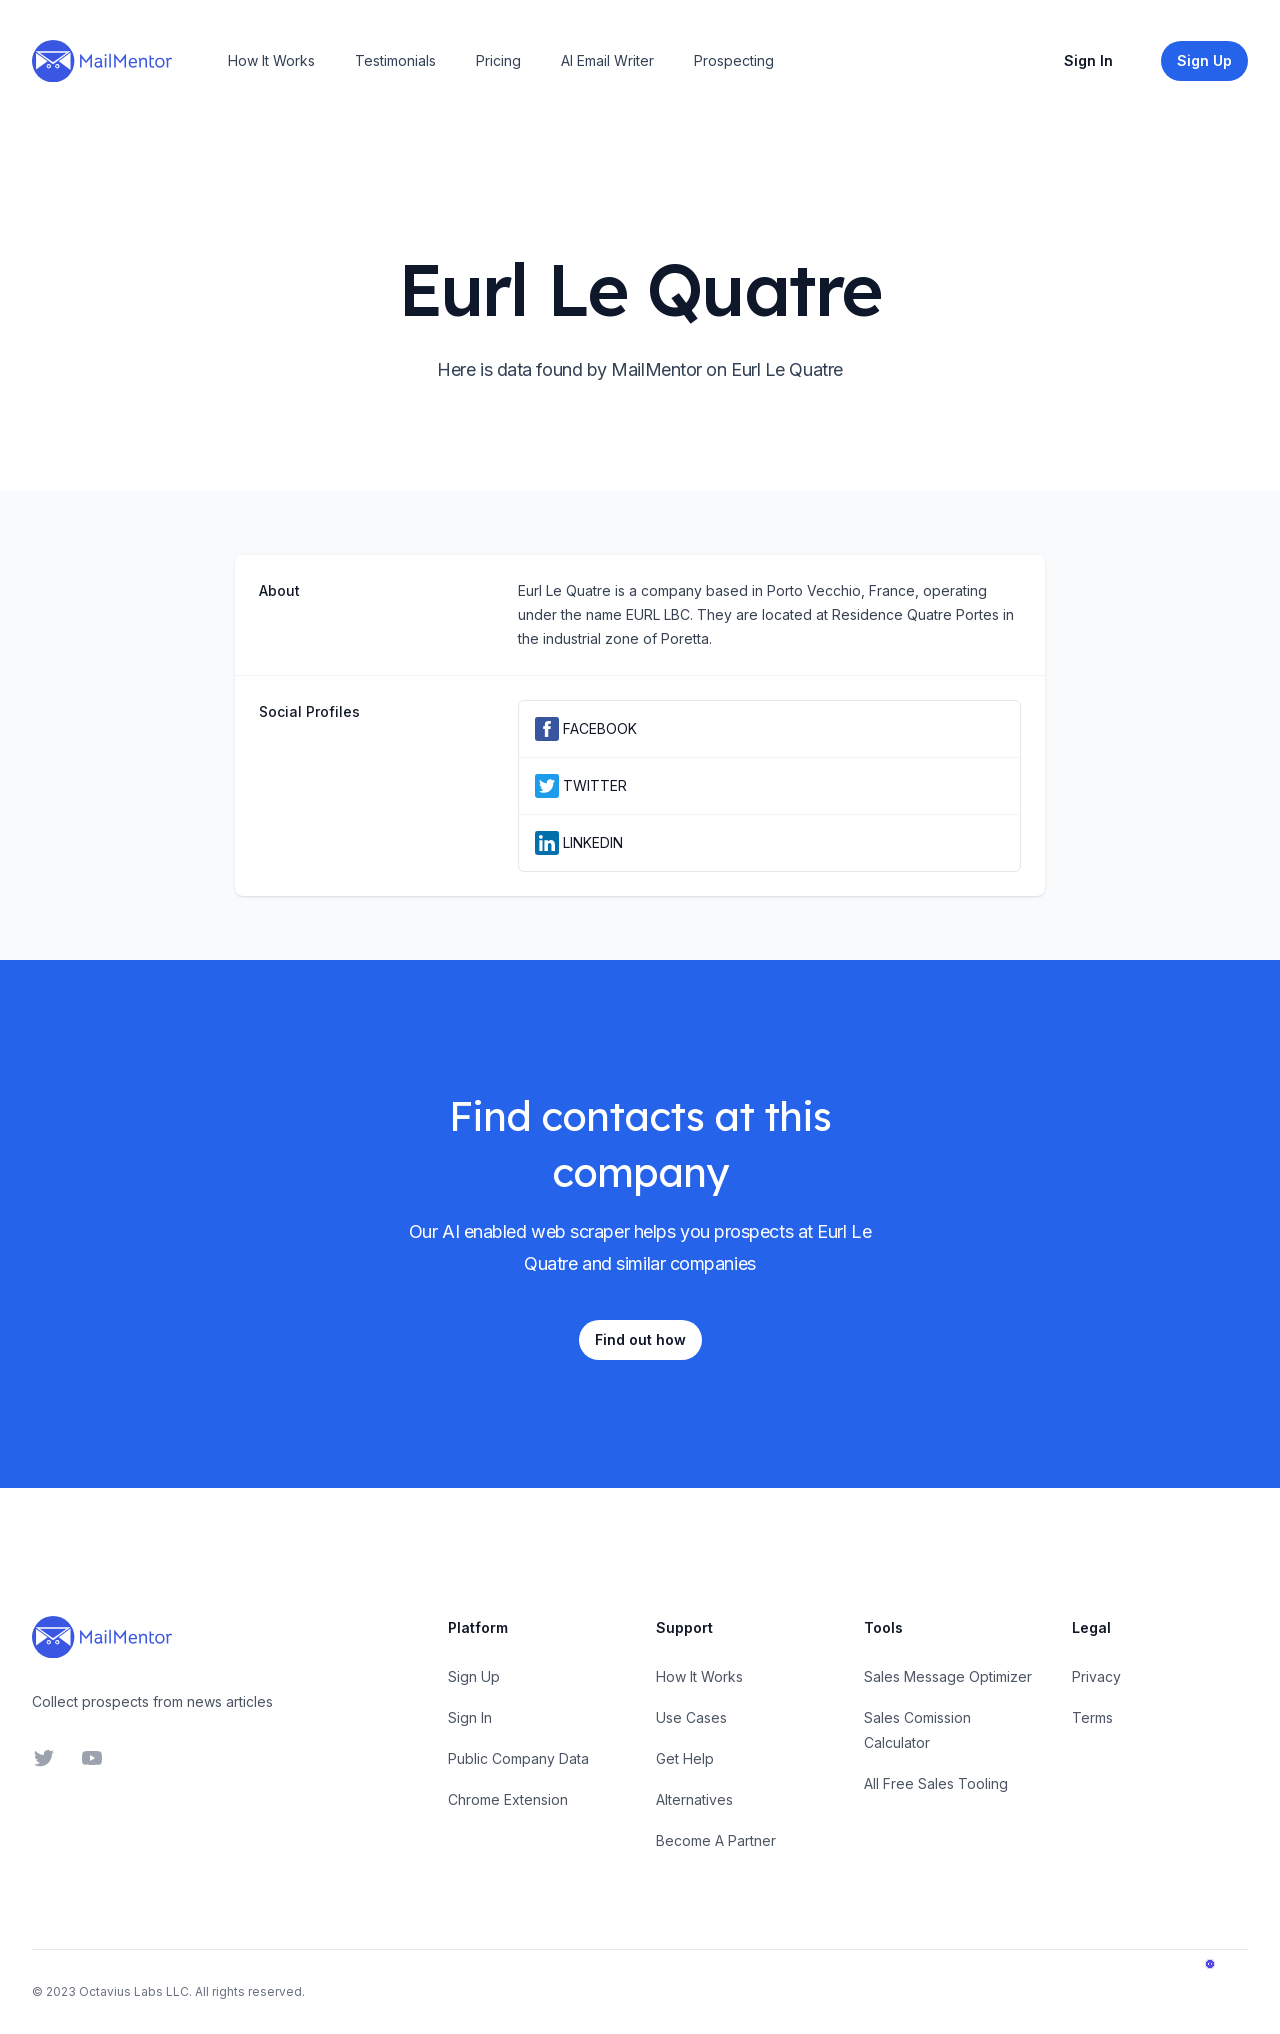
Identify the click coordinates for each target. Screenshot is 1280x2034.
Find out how (640, 1339)
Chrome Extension (508, 1799)
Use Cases (691, 1717)
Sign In (1088, 60)
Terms (1092, 1717)
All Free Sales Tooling (936, 1783)
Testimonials (395, 60)
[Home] (102, 61)
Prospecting (734, 60)
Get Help (685, 1758)
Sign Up (474, 1676)
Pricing (498, 60)
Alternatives (694, 1799)
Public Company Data (518, 1758)
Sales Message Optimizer (948, 1676)
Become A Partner (716, 1840)
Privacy (1096, 1676)
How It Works (271, 60)
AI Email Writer (607, 60)
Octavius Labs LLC (134, 1991)
